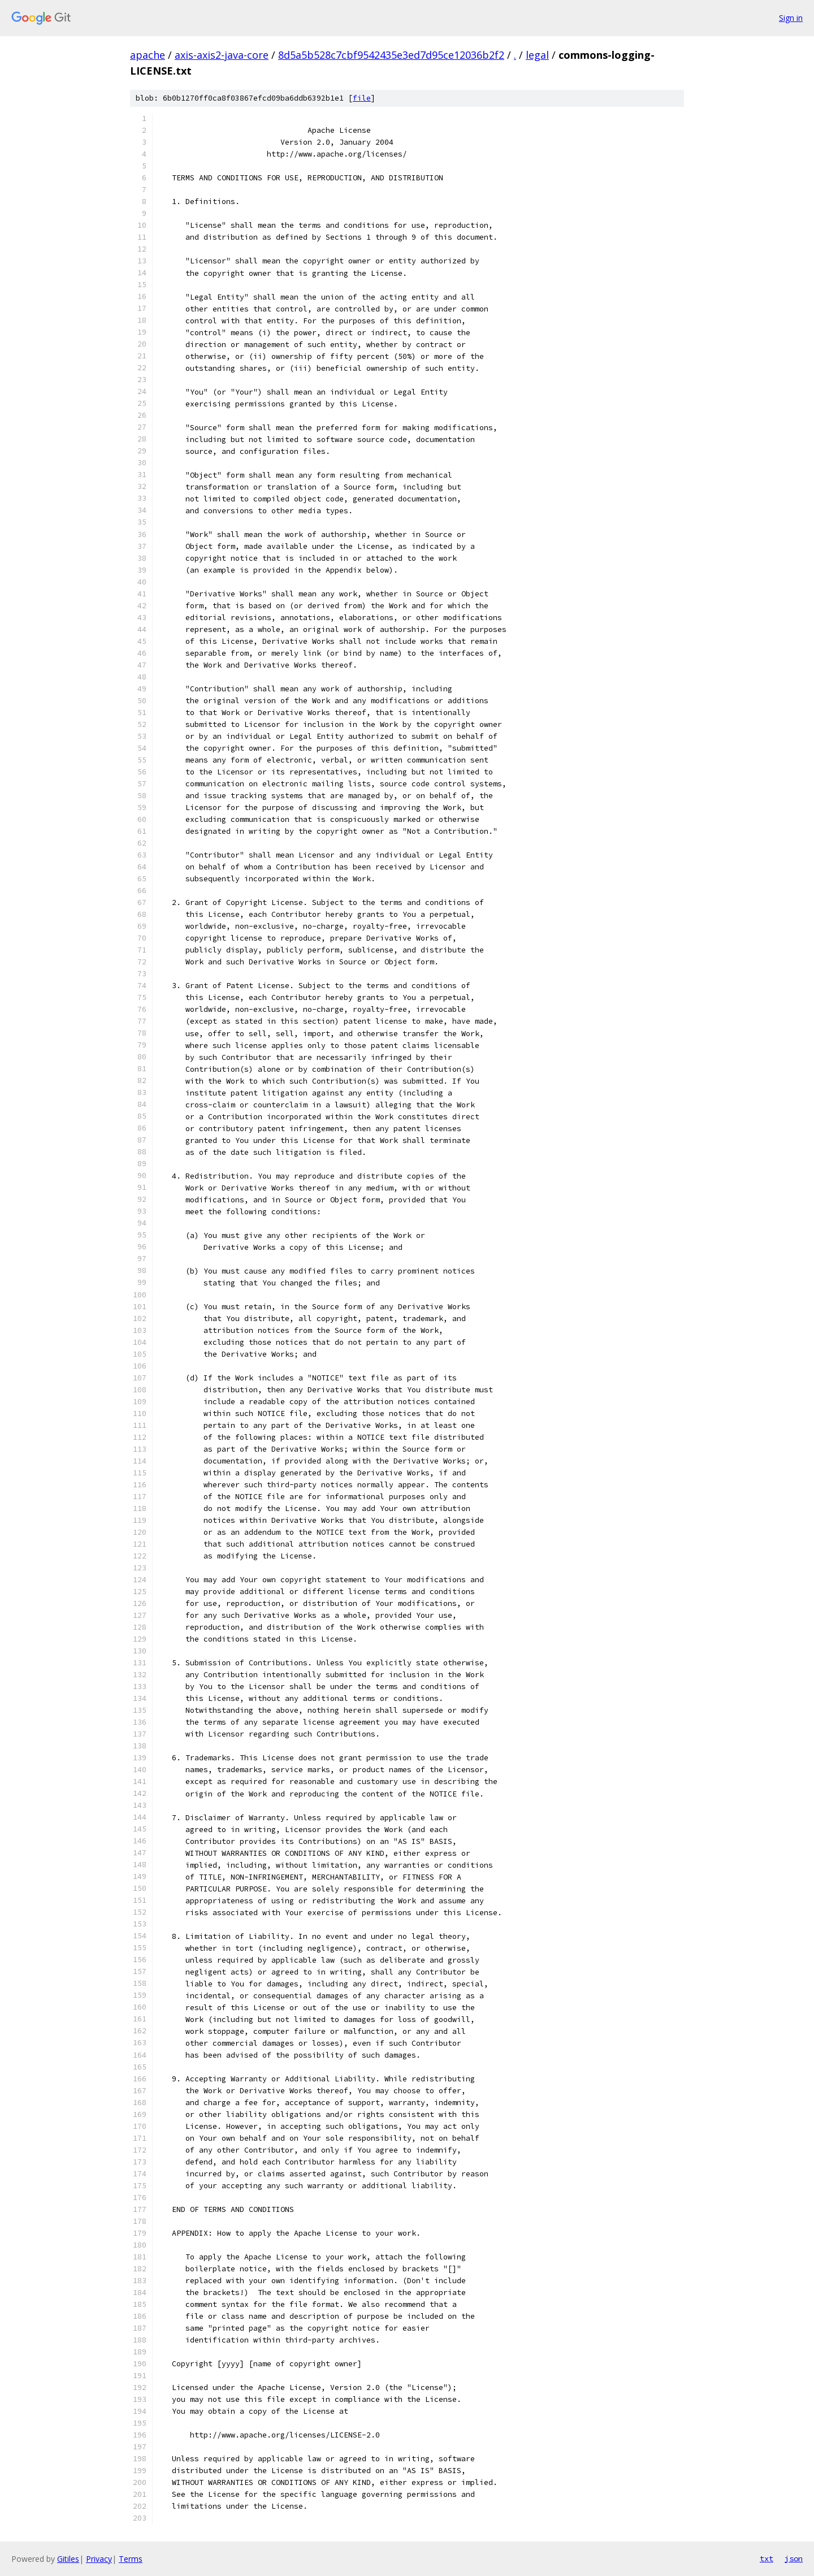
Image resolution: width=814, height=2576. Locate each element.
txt (766, 2558)
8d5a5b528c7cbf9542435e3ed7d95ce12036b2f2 (391, 55)
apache (147, 55)
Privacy (99, 2558)
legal (537, 55)
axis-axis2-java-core (222, 55)
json (794, 2558)
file (362, 98)
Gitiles (68, 2558)
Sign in (791, 17)
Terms (130, 2558)
